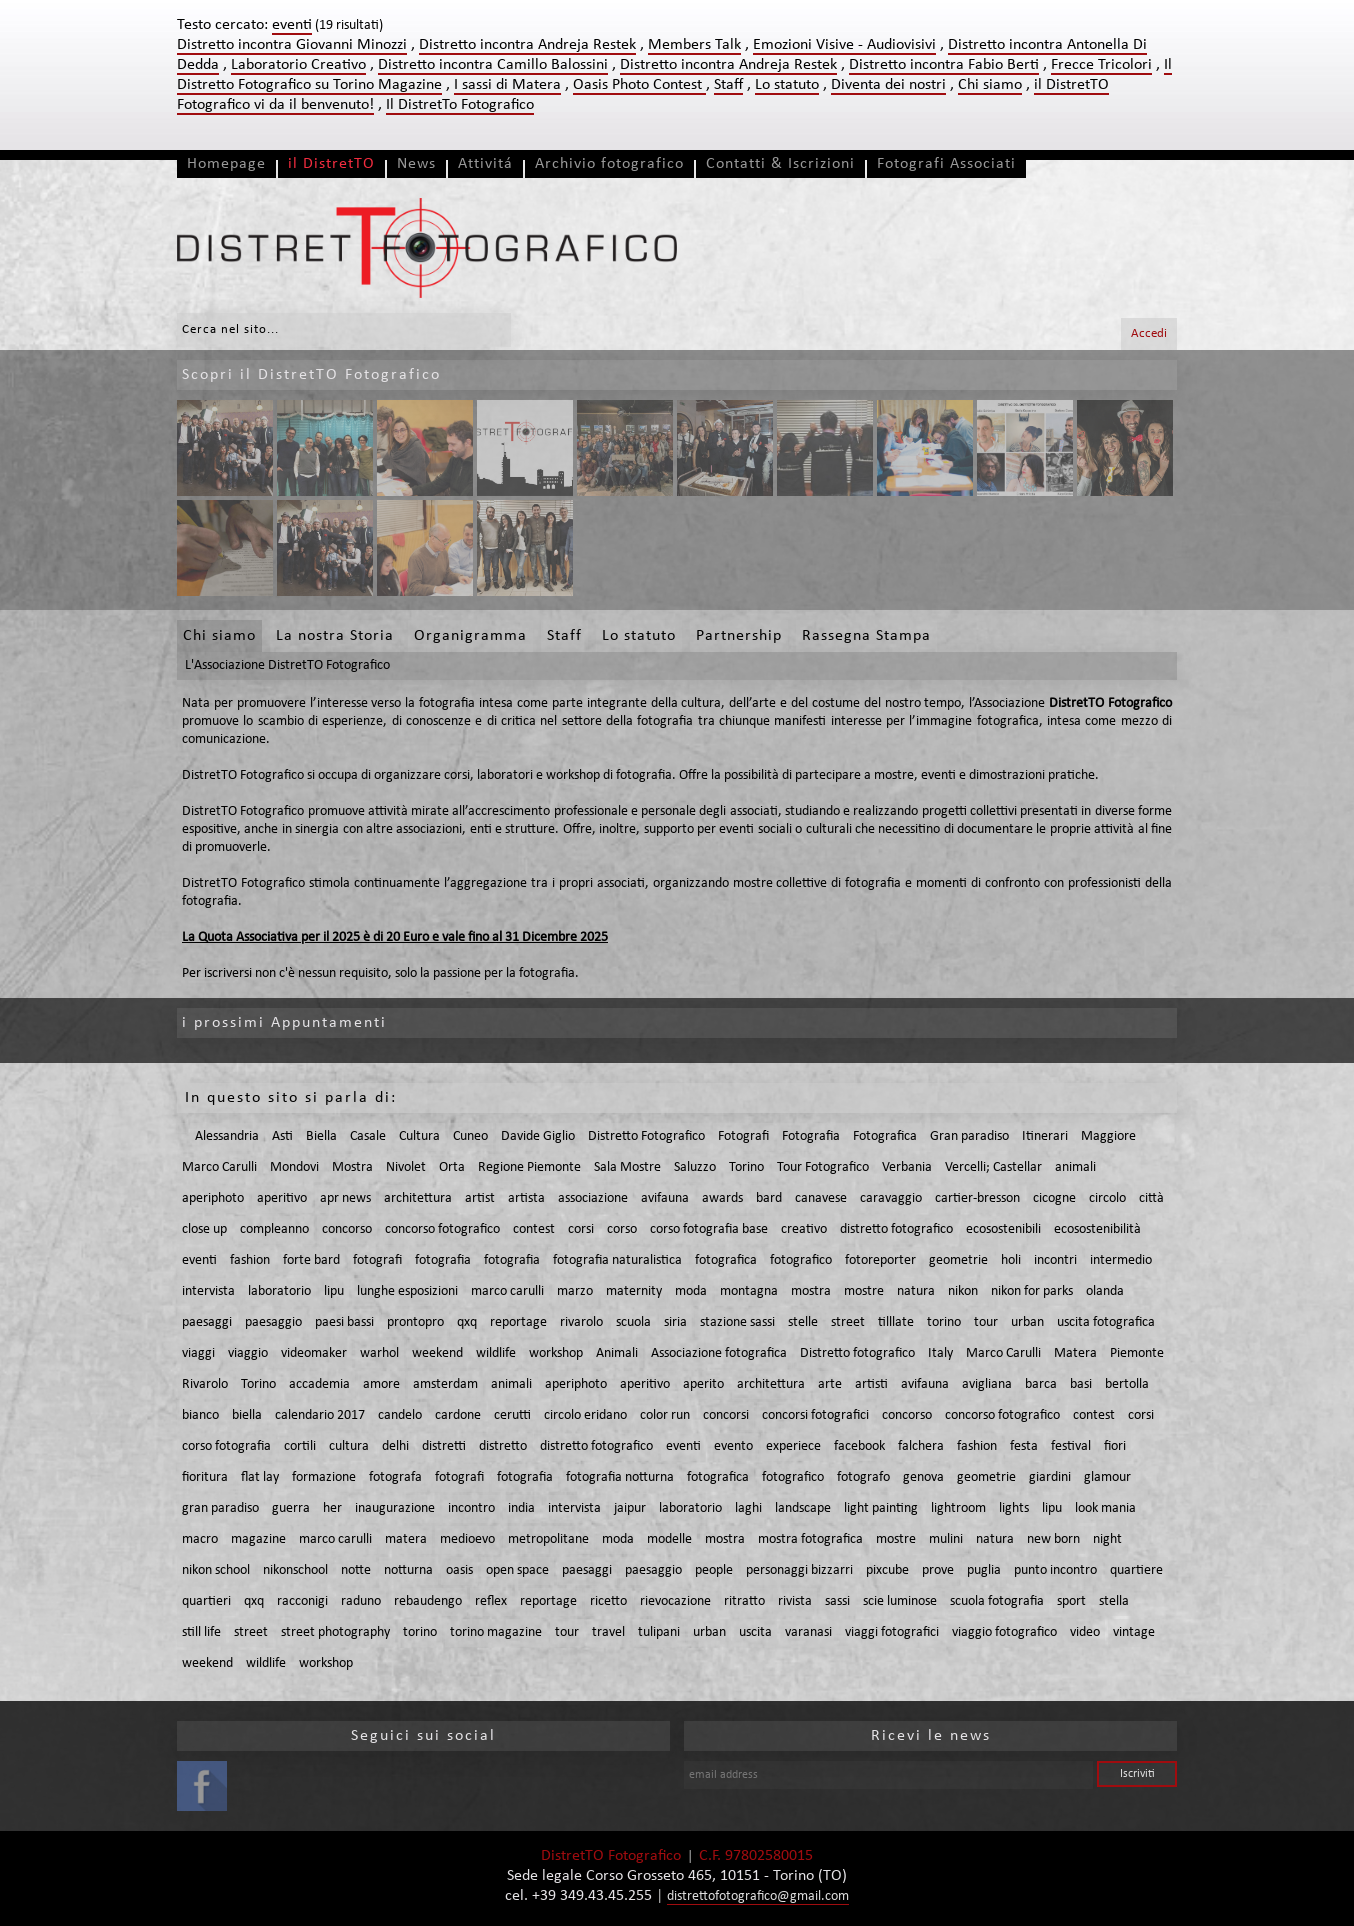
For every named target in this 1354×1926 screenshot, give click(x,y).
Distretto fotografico (857, 1353)
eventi (199, 1260)
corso (622, 1229)
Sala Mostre (627, 1167)
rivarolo (581, 1322)
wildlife (496, 1353)
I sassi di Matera (507, 85)
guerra (291, 1508)
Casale (368, 1136)
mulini (946, 1539)
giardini (1050, 1477)
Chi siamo (990, 85)
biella (247, 1415)
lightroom (958, 1508)
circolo (1107, 1198)
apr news (345, 1198)
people (714, 1570)
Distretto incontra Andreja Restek (527, 45)
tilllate (896, 1322)
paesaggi (207, 1322)
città (1151, 1198)
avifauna (665, 1198)
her (332, 1508)
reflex (491, 1601)
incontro (471, 1508)
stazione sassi (737, 1322)
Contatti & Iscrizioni (780, 164)
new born (1053, 1539)
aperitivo (282, 1198)
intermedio (1121, 1260)
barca (1041, 1384)
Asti (282, 1136)
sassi (837, 1601)
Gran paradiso (969, 1136)
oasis (459, 1570)
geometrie (958, 1260)
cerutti (512, 1415)
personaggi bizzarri (799, 1570)
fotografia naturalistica (617, 1260)
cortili (300, 1446)
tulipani (659, 1632)
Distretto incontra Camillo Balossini (493, 65)
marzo (575, 1291)
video (1085, 1632)
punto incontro (1055, 1570)
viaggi (198, 1353)
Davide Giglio (538, 1136)
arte (830, 1384)
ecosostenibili (1003, 1229)
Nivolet (406, 1167)
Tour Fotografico (823, 1167)
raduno (361, 1601)
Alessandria (227, 1136)
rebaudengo (428, 1601)
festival (1071, 1446)
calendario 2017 (320, 1415)
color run (665, 1415)
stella (1114, 1601)
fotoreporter (880, 1260)
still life (201, 1632)
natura (916, 1291)
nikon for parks (1032, 1291)
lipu (334, 1291)
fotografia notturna (620, 1477)
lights (1014, 1508)
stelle (803, 1322)
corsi (581, 1229)
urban (1027, 1322)
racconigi (302, 1601)
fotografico (801, 1260)
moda (691, 1291)
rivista (795, 1601)
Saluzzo (695, 1167)
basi (1081, 1384)
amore (381, 1384)
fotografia (443, 1260)
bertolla (1127, 1384)
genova (923, 1477)
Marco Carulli (219, 1167)
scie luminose (900, 1601)
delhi (395, 1446)
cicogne (1054, 1198)
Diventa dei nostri (888, 85)
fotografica (726, 1260)
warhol (379, 1353)
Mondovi (294, 1167)
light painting (881, 1508)
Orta (452, 1167)
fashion (250, 1260)
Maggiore (1108, 1136)
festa (1024, 1446)
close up (204, 1229)
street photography (335, 1632)
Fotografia (811, 1136)
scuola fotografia (997, 1601)
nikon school (216, 1570)
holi (1011, 1260)
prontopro (415, 1322)
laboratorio (279, 1291)
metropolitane (548, 1539)
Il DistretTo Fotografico (460, 105)
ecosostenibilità (1097, 1229)
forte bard (311, 1260)
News (416, 164)
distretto (503, 1446)
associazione (593, 1198)
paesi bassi (344, 1322)
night (1107, 1539)
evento (733, 1446)
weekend (437, 1353)
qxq (467, 1322)
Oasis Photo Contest (639, 85)
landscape (803, 1508)
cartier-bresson (977, 1198)
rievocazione (675, 1601)
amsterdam (445, 1384)
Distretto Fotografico (646, 1136)
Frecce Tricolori (1101, 65)
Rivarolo (205, 1384)
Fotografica (885, 1136)
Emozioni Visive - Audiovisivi (844, 45)
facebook (859, 1446)
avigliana (987, 1384)
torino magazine (496, 1632)
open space (517, 1570)
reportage (518, 1322)
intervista (208, 1291)
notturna (408, 1570)
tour (986, 1322)
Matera (1075, 1353)
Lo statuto (787, 85)
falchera (921, 1446)
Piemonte (1137, 1353)
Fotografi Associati (946, 164)
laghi (748, 1508)
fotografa (395, 1477)
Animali (617, 1353)
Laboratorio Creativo (298, 65)
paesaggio (273, 1322)
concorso (347, 1229)
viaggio (248, 1353)
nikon (963, 1291)
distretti (444, 1446)
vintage (1134, 1632)
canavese (821, 1198)
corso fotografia (226, 1446)
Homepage (226, 164)
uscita (755, 1632)
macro (200, 1539)
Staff (728, 85)
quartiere (1136, 1570)
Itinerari (1045, 1136)
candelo (400, 1415)
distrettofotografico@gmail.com (758, 1896)
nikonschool (295, 1570)
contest (534, 1229)
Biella (321, 1136)
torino (944, 1322)
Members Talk (694, 45)
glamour (1107, 1477)
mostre (864, 1291)
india (521, 1508)
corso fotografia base (709, 1229)
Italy (940, 1353)
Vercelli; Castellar (993, 1167)
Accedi (1149, 333)
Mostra (352, 1167)
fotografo (863, 1477)
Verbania (907, 1167)
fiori (1115, 1446)
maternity (634, 1291)
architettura (418, 1198)
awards (722, 1198)
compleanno (274, 1229)
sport (1071, 1601)
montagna (749, 1291)
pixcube (887, 1570)
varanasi (808, 1632)
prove (938, 1570)
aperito (703, 1384)
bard (769, 1198)
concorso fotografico (442, 1229)
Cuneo (470, 1136)
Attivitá (485, 164)
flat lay (260, 1477)
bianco (200, 1415)
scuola (633, 1322)
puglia (984, 1570)
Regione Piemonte (529, 1167)
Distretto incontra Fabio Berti (944, 65)
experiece (793, 1446)
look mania (1105, 1508)
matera (406, 1539)
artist (480, 1198)
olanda (1105, 1291)
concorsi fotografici (815, 1415)
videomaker (314, 1353)
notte (356, 1570)
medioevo (467, 1539)
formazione (324, 1477)
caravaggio (891, 1198)
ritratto (744, 1601)
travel (608, 1632)
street (848, 1322)
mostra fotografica (810, 1539)
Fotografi (743, 1136)
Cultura (419, 1136)
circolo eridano (585, 1415)
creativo (804, 1229)
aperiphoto (213, 1198)
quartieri (206, 1601)
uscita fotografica (1106, 1322)
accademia (319, 1384)
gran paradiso (220, 1508)
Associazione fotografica (719, 1353)
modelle (669, 1539)
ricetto (608, 1601)
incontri (1055, 1260)
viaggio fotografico (1004, 1632)
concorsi (726, 1415)
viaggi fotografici (892, 1632)
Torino (746, 1167)
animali (1075, 1167)
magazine (258, 1539)
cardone (458, 1415)
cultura (349, 1446)
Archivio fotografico (609, 164)
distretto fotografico (896, 1229)
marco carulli (507, 1291)
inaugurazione (395, 1508)
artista (526, 1198)
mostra (811, 1291)
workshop (556, 1353)
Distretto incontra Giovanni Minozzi (292, 45)
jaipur (630, 1508)
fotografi (377, 1260)
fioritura (205, 1477)
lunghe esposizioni (407, 1291)
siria (675, 1322)
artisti (871, 1384)
